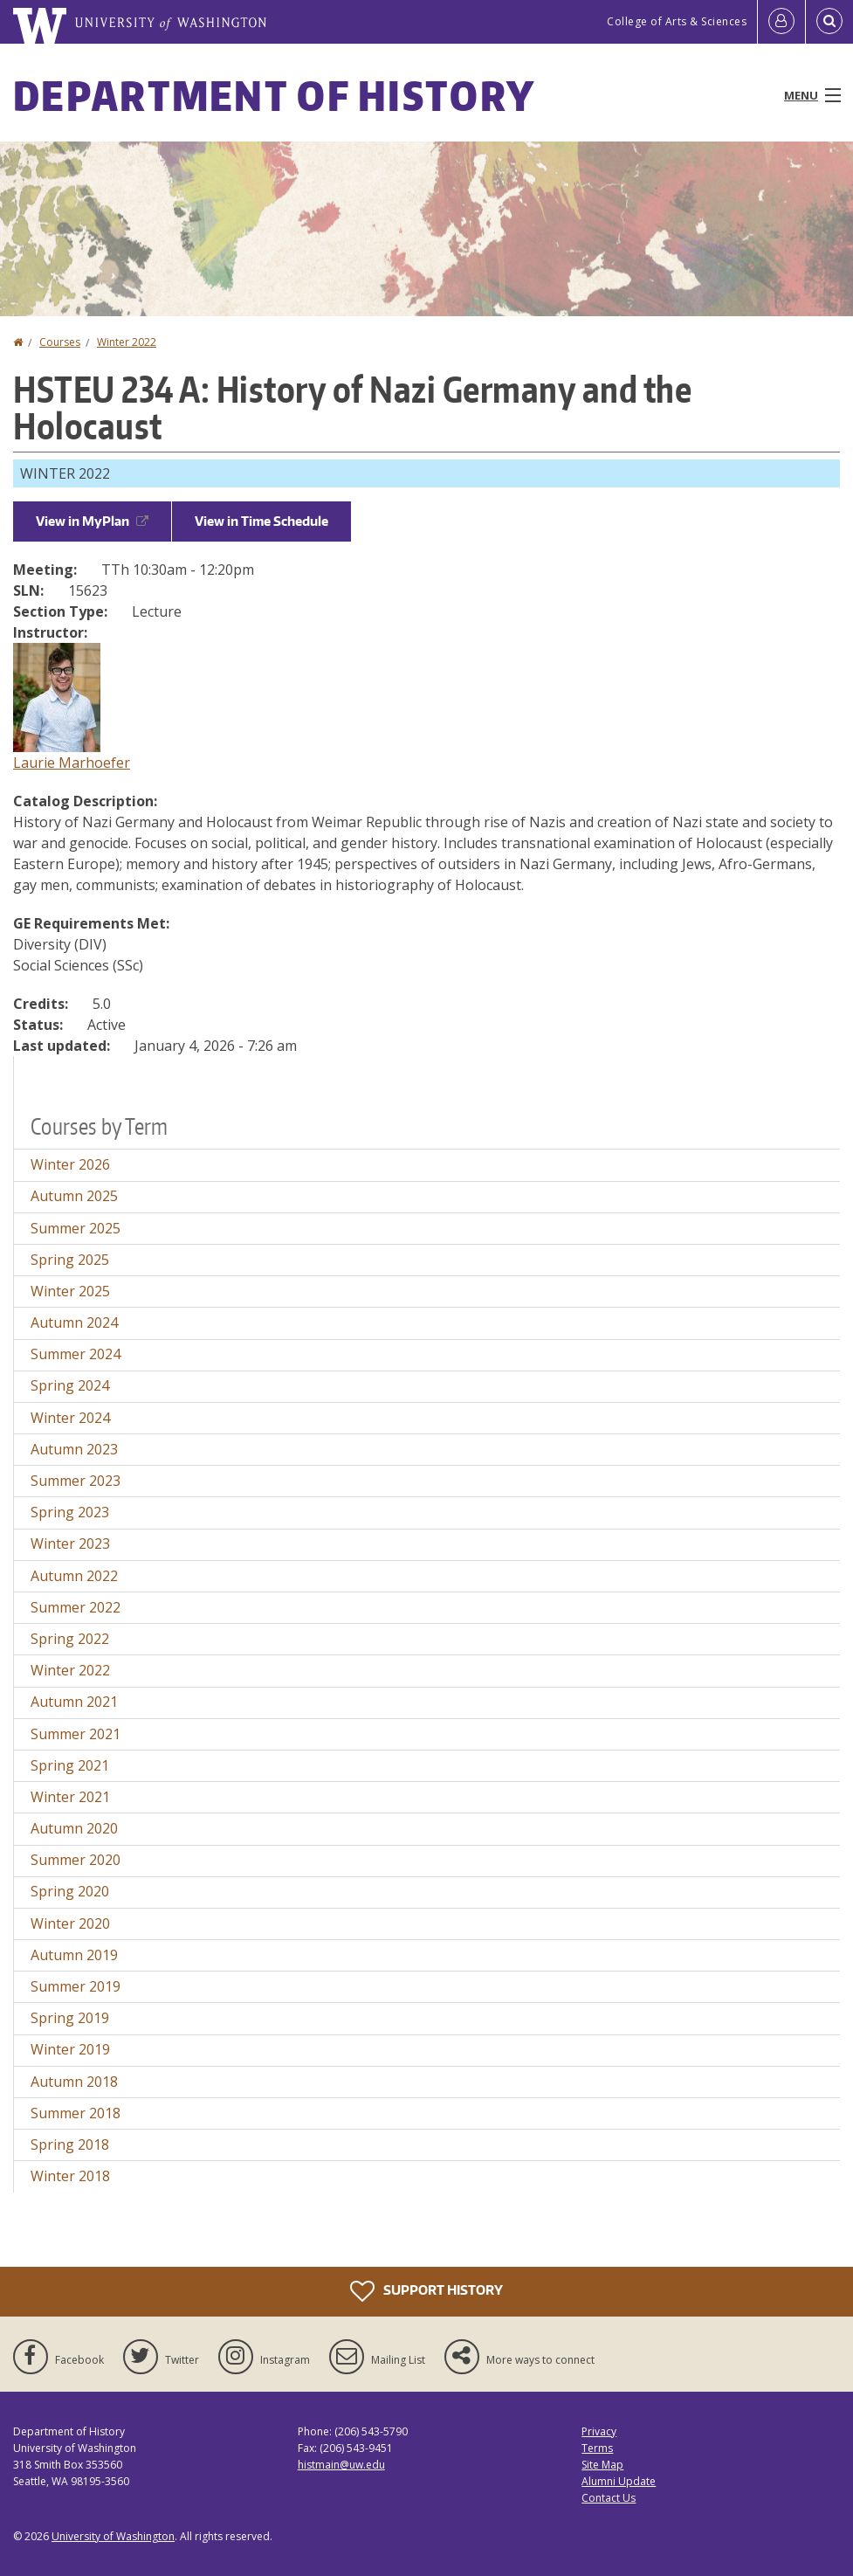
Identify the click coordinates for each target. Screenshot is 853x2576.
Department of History (274, 95)
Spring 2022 (70, 1638)
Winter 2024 (70, 1417)
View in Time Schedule (261, 521)
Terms (597, 2448)
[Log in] (781, 22)
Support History (426, 2291)
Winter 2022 (126, 342)
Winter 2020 (70, 1923)
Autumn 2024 (74, 1322)
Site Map (602, 2464)
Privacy (598, 2431)
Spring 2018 (70, 2144)
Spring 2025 (70, 1259)
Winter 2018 (70, 2176)
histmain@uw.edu (341, 2464)
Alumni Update (618, 2481)
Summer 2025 (75, 1228)
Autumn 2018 (74, 2081)
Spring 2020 (70, 1891)
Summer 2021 (75, 1734)
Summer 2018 (75, 2113)
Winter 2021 (70, 1796)
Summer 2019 (75, 1986)
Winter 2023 (70, 1543)
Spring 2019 (70, 2017)
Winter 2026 (70, 1164)
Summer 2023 (75, 1480)
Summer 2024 (75, 1354)
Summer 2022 (75, 1607)
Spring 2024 (70, 1385)
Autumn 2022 (74, 1575)
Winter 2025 (70, 1291)
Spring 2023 (70, 1512)
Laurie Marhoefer (71, 762)
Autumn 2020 (74, 1828)
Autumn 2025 (74, 1195)
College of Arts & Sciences (676, 21)
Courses (59, 342)
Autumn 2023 (74, 1449)
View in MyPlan (92, 521)
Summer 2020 (75, 1859)
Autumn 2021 (74, 1701)
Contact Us (608, 2497)
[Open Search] (829, 22)
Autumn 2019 (74, 1955)
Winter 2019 (70, 2049)
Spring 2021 (70, 1765)
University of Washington (113, 2536)
